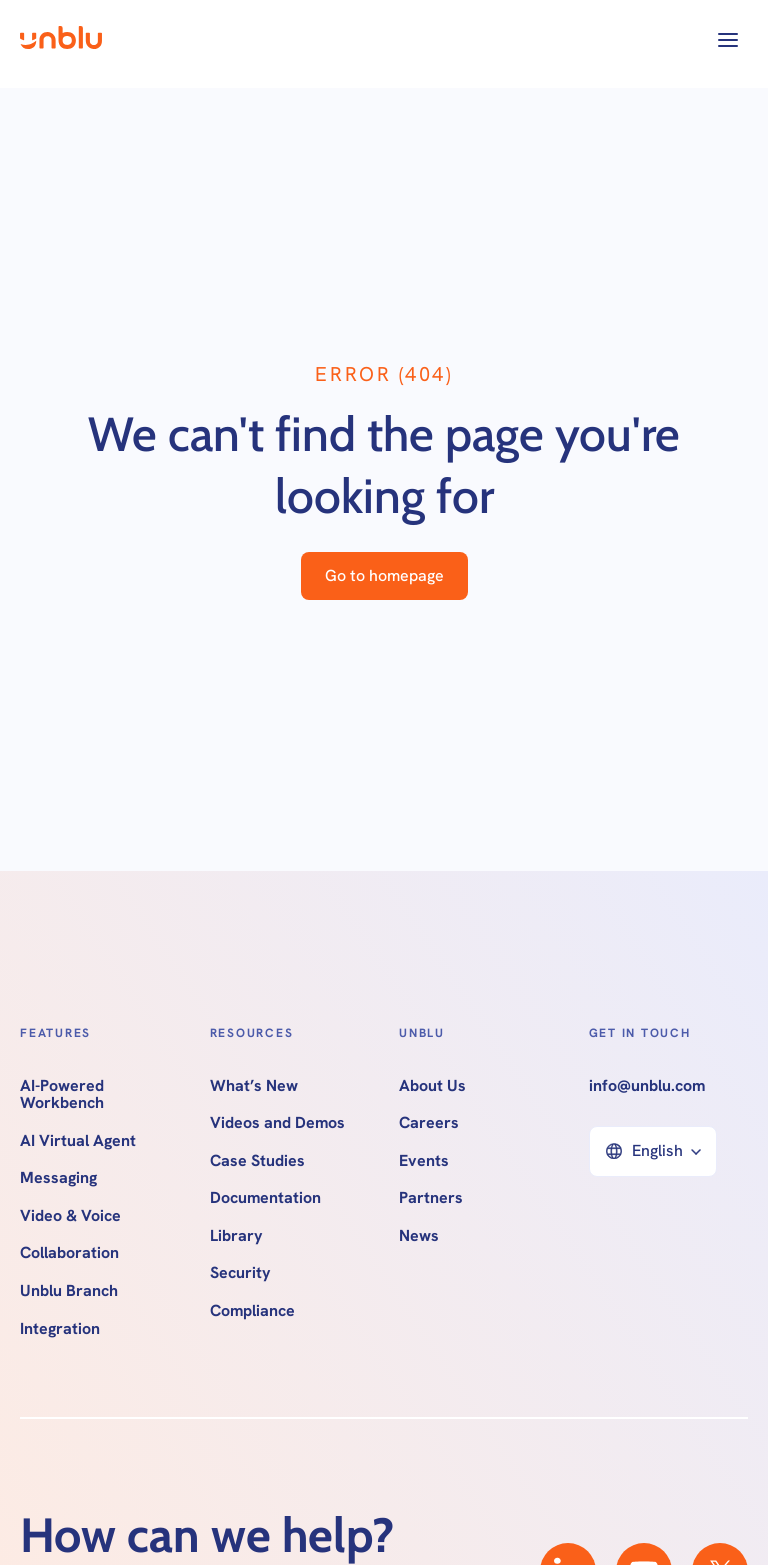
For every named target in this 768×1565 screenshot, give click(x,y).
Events (424, 1161)
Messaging (58, 1178)
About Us (432, 1086)
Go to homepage (384, 575)
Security (240, 1273)
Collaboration (69, 1253)
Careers (429, 1123)
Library (236, 1236)
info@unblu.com (647, 1086)
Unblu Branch (69, 1291)
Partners (431, 1198)
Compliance (252, 1311)
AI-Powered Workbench (62, 1094)
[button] (728, 40)
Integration (60, 1329)
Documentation (265, 1198)
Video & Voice (70, 1216)
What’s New (254, 1086)
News (419, 1236)
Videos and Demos (277, 1123)
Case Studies (257, 1161)
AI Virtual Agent (78, 1141)
